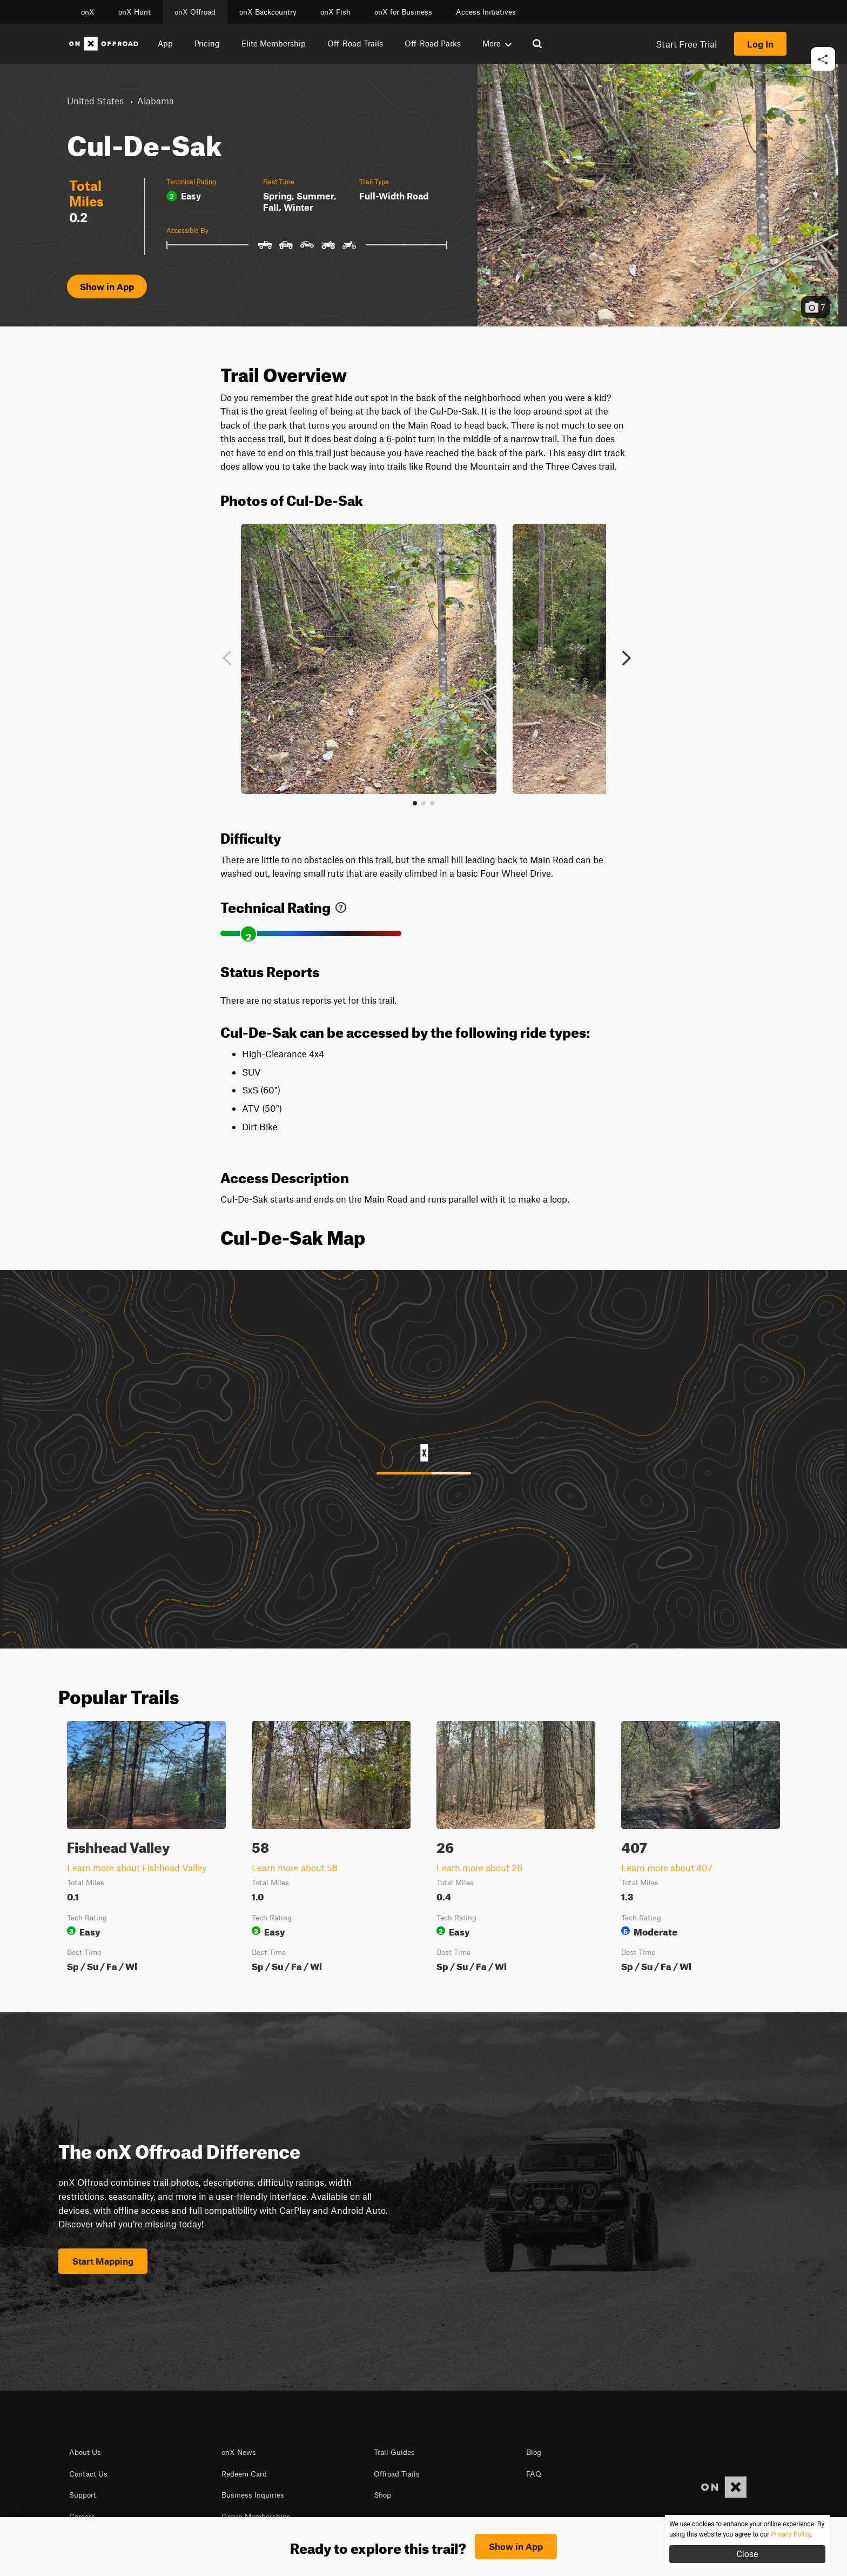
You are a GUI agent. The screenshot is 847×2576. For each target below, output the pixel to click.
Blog (533, 2452)
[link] (340, 905)
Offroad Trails (397, 2474)
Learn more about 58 (295, 1867)
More (497, 43)
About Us (85, 2452)
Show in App (107, 286)
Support (82, 2495)
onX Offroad (195, 12)
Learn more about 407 (666, 1867)
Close (747, 2554)
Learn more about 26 (479, 1867)
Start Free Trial (686, 43)
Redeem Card (244, 2474)
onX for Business (403, 12)
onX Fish (335, 12)
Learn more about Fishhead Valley (136, 1867)
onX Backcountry (268, 12)
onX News (238, 2452)
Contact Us (88, 2474)
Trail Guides (394, 2452)
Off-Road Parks (433, 43)
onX (88, 12)
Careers (82, 2516)
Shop (382, 2495)
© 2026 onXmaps (336, 2544)
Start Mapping (102, 2260)
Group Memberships (256, 2516)
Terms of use (218, 2544)
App (165, 43)
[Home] (103, 44)
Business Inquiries (252, 2495)
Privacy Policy (273, 2544)
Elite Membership (273, 43)
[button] (823, 92)
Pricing (207, 43)
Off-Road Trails (355, 43)
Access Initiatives (486, 12)
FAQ (533, 2474)
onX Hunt (134, 12)
